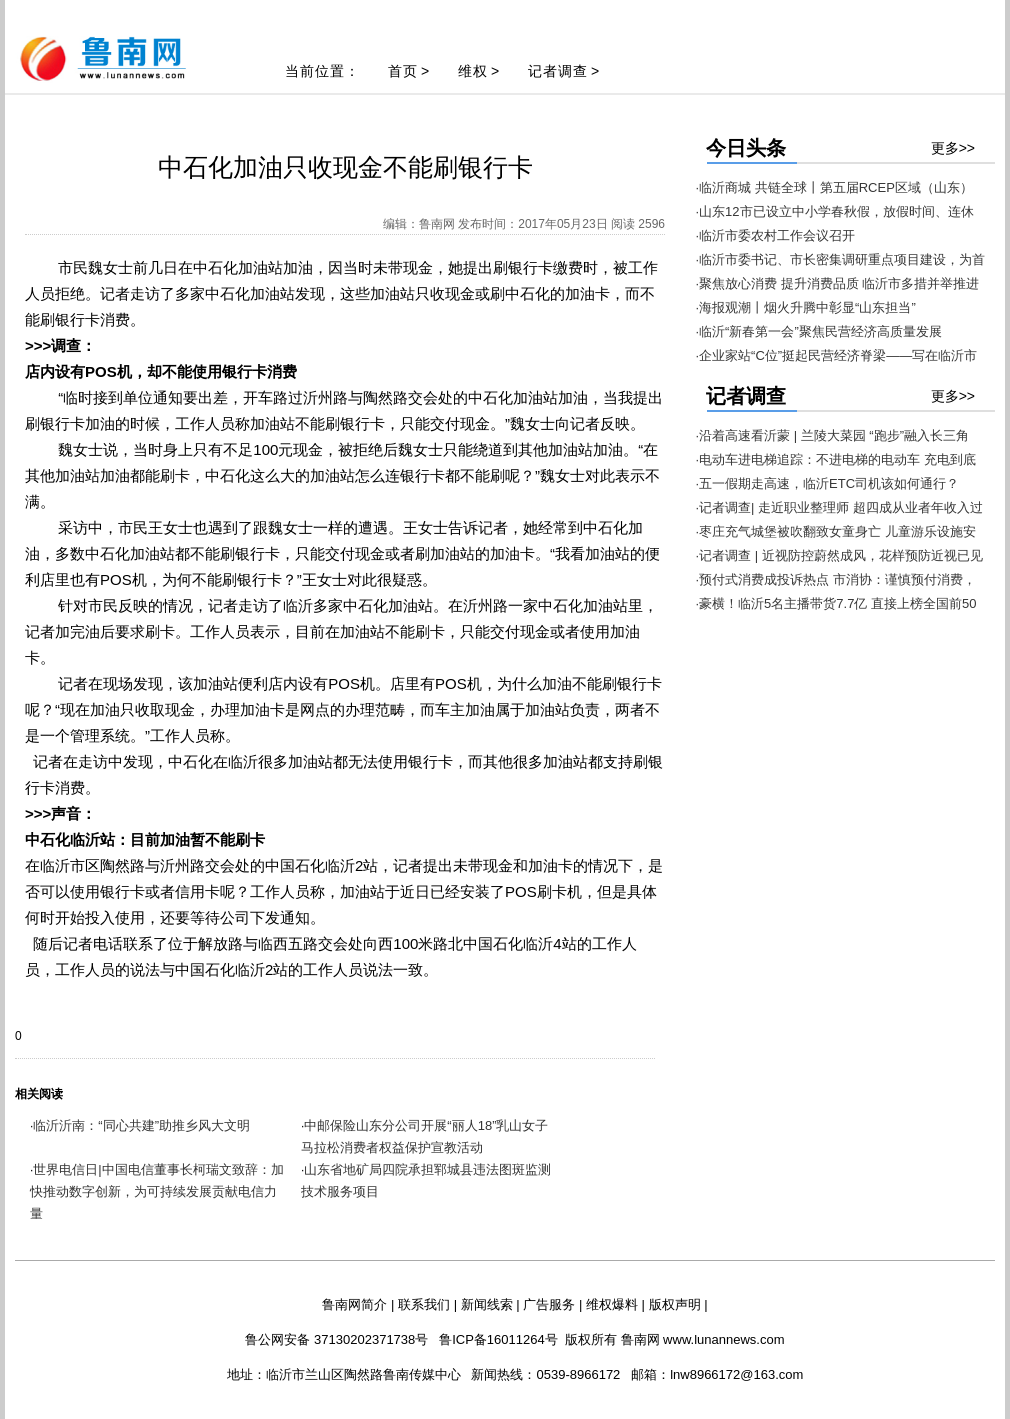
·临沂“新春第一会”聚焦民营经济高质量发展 (819, 331)
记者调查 (558, 71)
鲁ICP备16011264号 (498, 1339)
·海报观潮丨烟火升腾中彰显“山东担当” (806, 307)
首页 (403, 71)
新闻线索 (487, 1304)
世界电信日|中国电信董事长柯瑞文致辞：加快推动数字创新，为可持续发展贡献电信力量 (157, 1191)
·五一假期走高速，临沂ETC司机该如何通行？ (828, 483)
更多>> (953, 148)
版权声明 (675, 1304)
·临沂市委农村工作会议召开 (776, 235)
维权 (473, 71)
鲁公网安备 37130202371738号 (336, 1339)
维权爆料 (612, 1304)
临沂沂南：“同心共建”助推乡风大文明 (141, 1125)
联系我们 (424, 1304)
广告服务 (549, 1304)
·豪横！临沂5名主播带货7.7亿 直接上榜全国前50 (836, 603)
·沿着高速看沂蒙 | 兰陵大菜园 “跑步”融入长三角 (832, 435)
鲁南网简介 (354, 1304)
